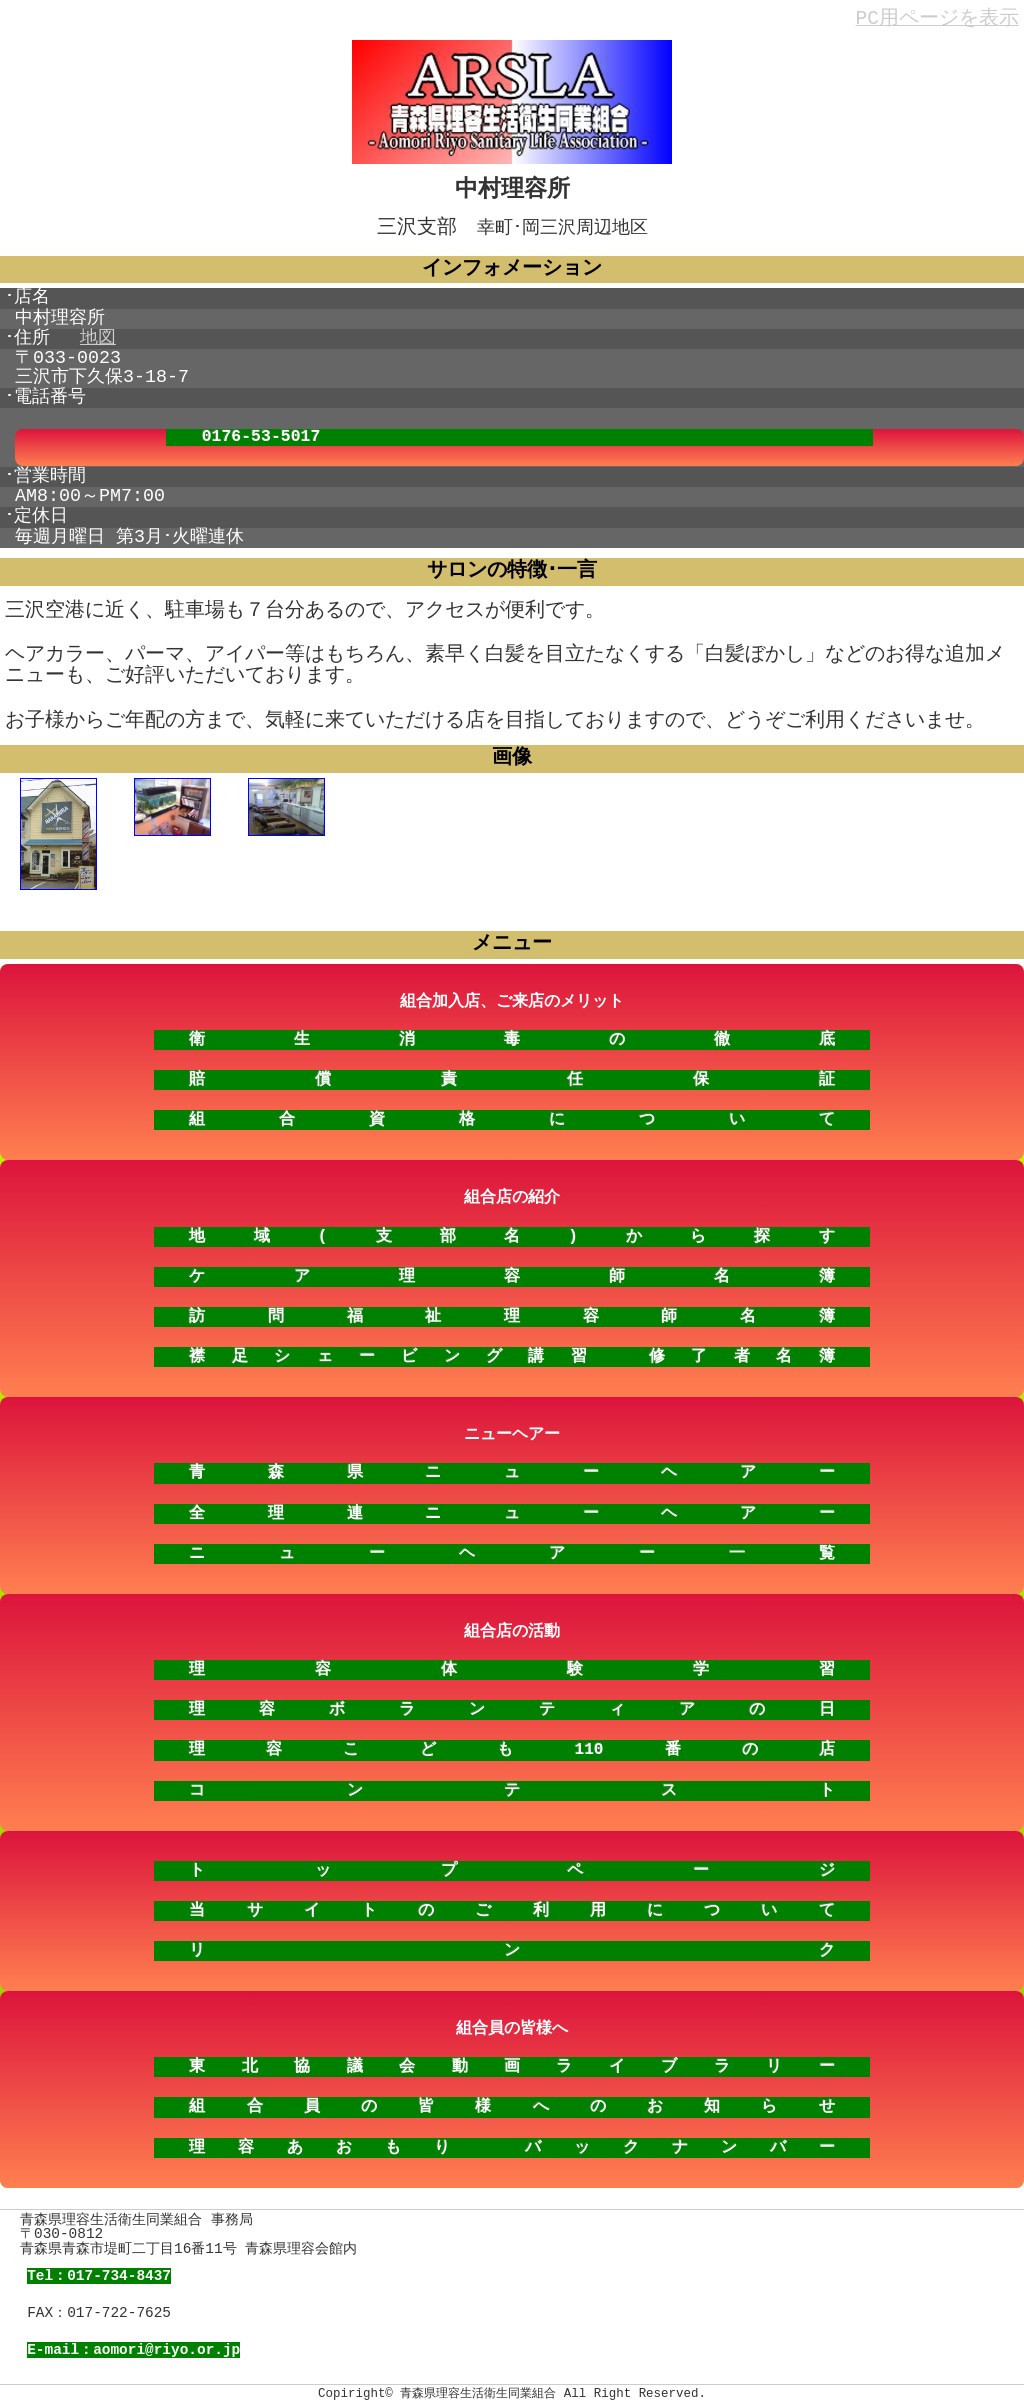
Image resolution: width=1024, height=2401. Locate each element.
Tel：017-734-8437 (99, 2271)
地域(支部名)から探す (511, 1232)
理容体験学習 (511, 1665)
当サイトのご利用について (511, 1906)
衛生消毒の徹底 (511, 1035)
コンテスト (511, 1786)
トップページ (511, 1866)
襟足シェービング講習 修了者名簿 (511, 1352)
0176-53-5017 (261, 435)
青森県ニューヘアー (511, 1468)
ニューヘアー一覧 (511, 1549)
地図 (98, 336)
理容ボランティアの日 (511, 1705)
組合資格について (511, 1115)
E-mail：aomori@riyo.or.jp (133, 2345)
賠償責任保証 (511, 1075)
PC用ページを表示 (937, 19)
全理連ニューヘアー (511, 1509)
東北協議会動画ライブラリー (511, 2062)
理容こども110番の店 (511, 1745)
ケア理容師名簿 (511, 1272)
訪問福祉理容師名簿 (511, 1312)
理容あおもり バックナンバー (511, 2143)
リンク (511, 1946)
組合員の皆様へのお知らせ (511, 2102)
